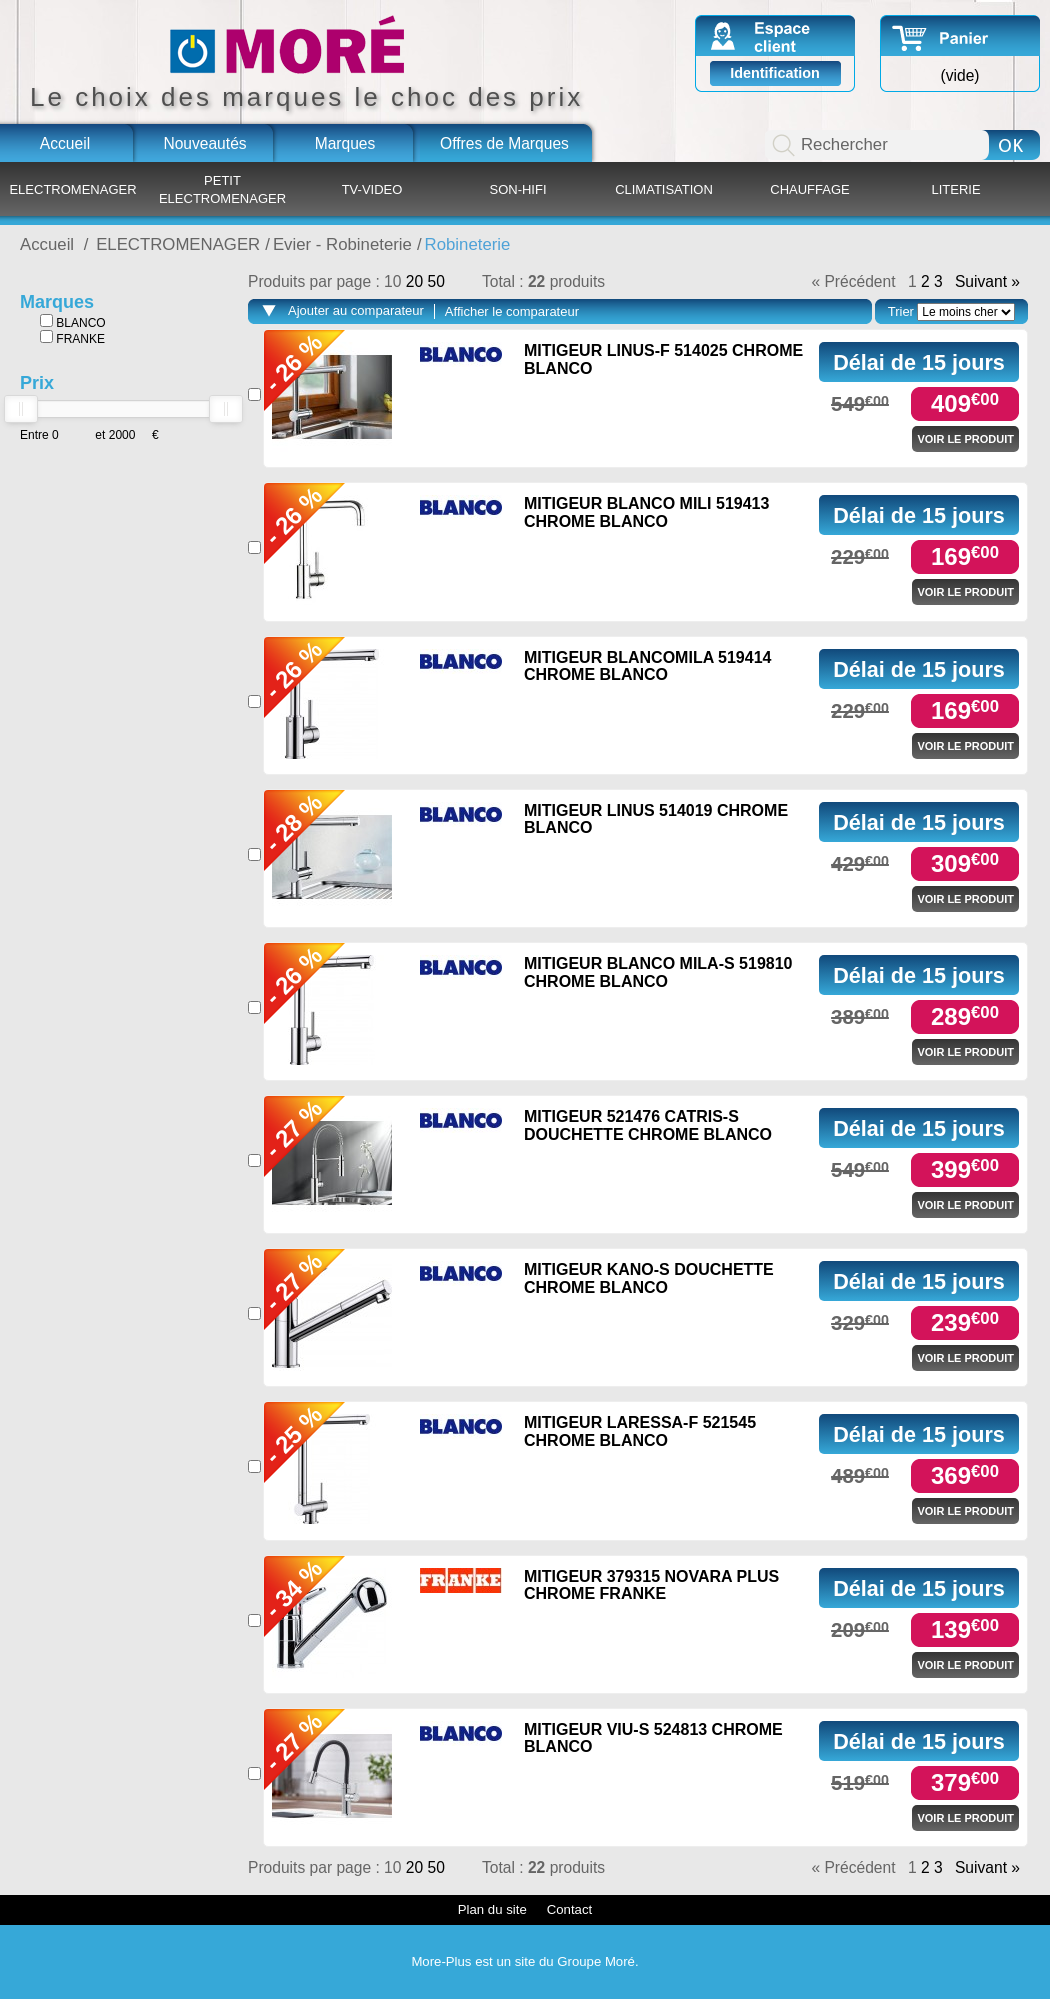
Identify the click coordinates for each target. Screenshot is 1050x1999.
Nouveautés (204, 143)
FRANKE (72, 338)
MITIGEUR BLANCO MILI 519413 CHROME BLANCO (646, 512)
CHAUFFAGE (809, 189)
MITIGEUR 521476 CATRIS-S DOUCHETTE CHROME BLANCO (648, 1125)
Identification (775, 73)
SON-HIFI (517, 189)
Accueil (65, 143)
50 (435, 281)
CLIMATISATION (664, 189)
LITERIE (955, 189)
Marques (345, 143)
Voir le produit (965, 439)
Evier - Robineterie (342, 244)
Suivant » (987, 282)
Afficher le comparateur (512, 311)
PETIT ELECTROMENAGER (222, 189)
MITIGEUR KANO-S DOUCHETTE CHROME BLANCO (649, 1278)
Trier (901, 311)
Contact (569, 1909)
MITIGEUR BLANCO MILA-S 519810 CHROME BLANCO (658, 972)
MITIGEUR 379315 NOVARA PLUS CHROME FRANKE (651, 1585)
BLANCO (73, 322)
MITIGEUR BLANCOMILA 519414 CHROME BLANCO (647, 666)
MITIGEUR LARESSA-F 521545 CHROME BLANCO (640, 1431)
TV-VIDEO (372, 189)
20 (417, 281)
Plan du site (492, 1909)
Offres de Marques (504, 143)
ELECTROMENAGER (72, 189)
